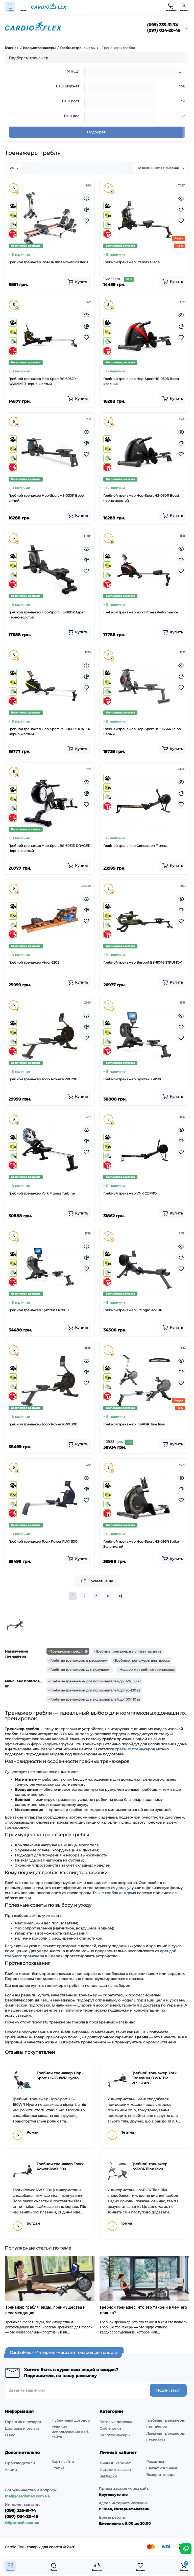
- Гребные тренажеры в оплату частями (127, 1651)
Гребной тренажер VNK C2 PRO (130, 1193)
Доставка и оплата (22, 2428)
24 (14, 168)
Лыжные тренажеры (165, 2433)
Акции (11, 2469)
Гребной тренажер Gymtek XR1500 (132, 1079)
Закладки (108, 2476)
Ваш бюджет (67, 86)
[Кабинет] (184, 7)
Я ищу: (73, 71)
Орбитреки (110, 2428)
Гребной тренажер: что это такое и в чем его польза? (143, 2310)
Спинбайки (156, 2427)
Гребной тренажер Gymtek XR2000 (39, 1310)
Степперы (155, 2440)
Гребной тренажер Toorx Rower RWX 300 (43, 1424)
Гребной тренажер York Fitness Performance (140, 612)
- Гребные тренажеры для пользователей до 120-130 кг (94, 1690)
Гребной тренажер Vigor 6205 (34, 962)
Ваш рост (70, 101)
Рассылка (155, 2461)
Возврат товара (160, 2474)
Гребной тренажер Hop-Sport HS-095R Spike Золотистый (141, 1543)
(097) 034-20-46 (163, 30)
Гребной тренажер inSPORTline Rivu (134, 1424)
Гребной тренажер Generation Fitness (135, 846)
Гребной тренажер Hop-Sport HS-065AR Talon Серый (142, 731)
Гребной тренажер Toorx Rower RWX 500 (43, 1541)
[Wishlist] (86, 221)
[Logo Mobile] (48, 7)
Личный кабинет (115, 2463)
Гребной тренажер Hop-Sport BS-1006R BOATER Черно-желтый (49, 731)
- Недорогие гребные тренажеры (146, 1669)
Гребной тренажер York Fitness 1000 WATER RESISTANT (154, 2078)
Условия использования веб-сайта (70, 2432)
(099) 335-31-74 (162, 24)
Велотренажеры (115, 2435)
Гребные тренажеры (165, 2420)
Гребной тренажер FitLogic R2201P (132, 1310)
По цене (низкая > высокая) (160, 168)
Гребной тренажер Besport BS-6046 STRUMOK (142, 962)
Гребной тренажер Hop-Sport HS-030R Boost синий (46, 498)
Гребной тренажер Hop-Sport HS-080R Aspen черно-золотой (47, 614)
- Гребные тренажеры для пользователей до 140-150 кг (94, 1681)
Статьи (58, 2468)
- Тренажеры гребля (65, 1651)
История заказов (115, 2469)
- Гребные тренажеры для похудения (79, 1669)
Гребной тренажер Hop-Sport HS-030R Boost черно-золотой (141, 498)
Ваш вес (71, 116)
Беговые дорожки (117, 2422)
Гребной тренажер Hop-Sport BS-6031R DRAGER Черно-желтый (49, 848)
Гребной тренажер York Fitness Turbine (42, 1193)
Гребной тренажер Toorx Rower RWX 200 (43, 1079)
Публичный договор (71, 2420)
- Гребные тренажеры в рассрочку (77, 1660)
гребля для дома (120, 1893)
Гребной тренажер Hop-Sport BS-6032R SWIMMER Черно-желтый (42, 381)
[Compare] (86, 209)
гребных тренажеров (135, 1749)
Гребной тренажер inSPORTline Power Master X (48, 262)
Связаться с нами (162, 2468)
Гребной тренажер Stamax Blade (131, 262)
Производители (20, 2463)
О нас (10, 2435)
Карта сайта (63, 2461)
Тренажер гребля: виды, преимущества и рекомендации (45, 2310)
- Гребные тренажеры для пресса (141, 1660)
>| (120, 1596)
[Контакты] (170, 7)
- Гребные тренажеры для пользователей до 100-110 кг (94, 1699)
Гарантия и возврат (23, 2422)
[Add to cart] (78, 282)
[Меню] (23, 7)
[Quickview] (86, 198)
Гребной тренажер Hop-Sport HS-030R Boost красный (141, 381)
